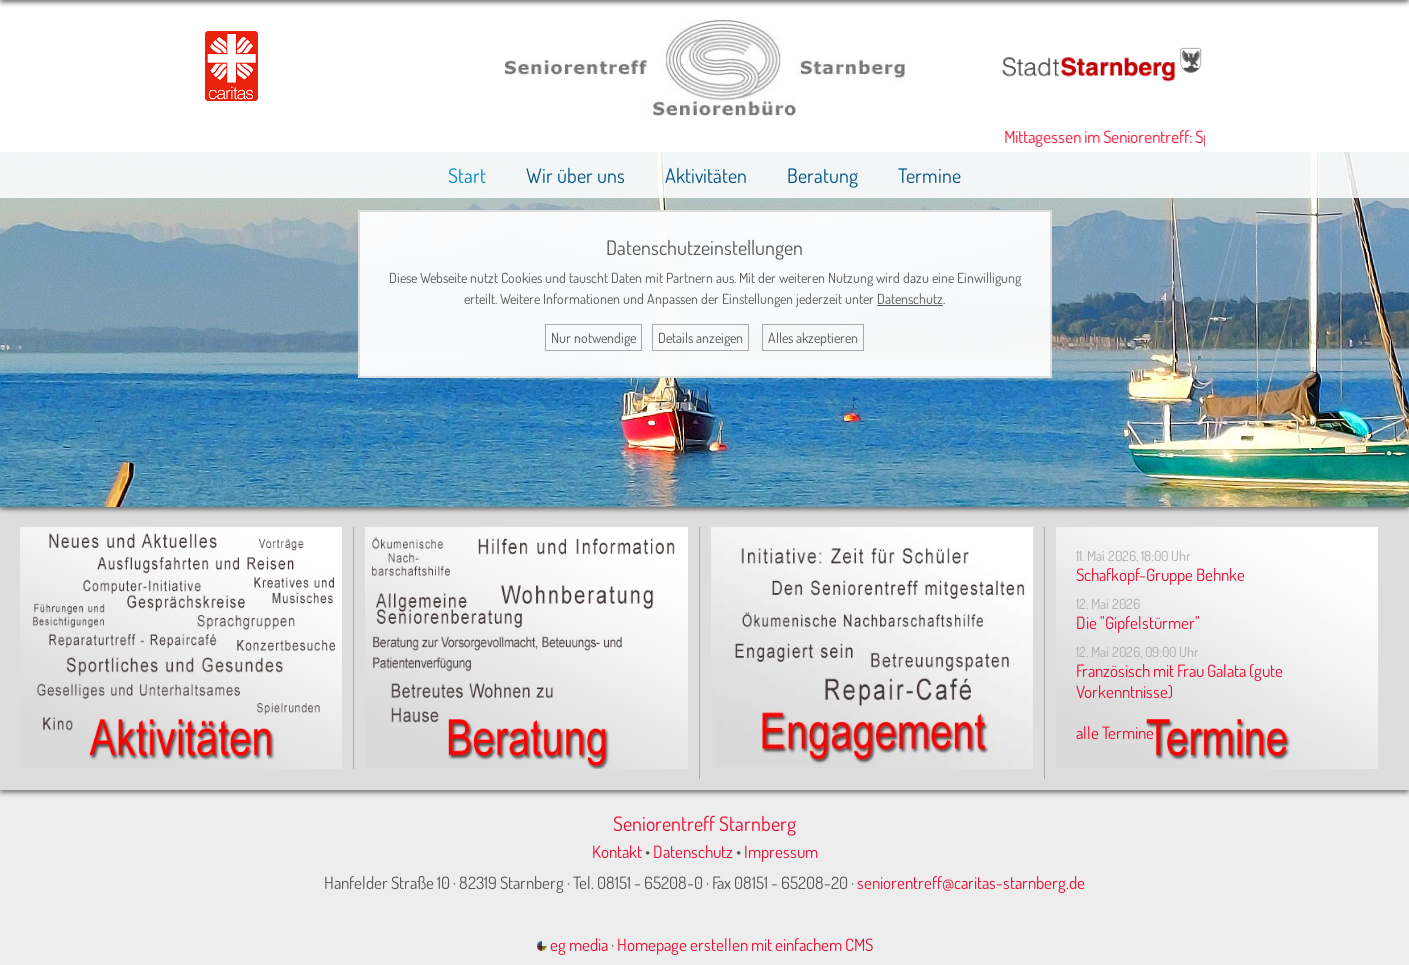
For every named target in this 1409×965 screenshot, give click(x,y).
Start (467, 175)
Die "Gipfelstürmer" (1138, 622)
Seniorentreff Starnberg (704, 823)
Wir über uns (575, 175)
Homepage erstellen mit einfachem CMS (745, 944)
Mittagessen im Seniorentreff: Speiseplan (1139, 136)
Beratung (822, 175)
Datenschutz (693, 851)
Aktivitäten (706, 175)
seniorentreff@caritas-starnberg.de (971, 882)
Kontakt (617, 851)
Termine (929, 175)
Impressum (781, 851)
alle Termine (1115, 732)
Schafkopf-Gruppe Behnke (1160, 574)
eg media (572, 944)
